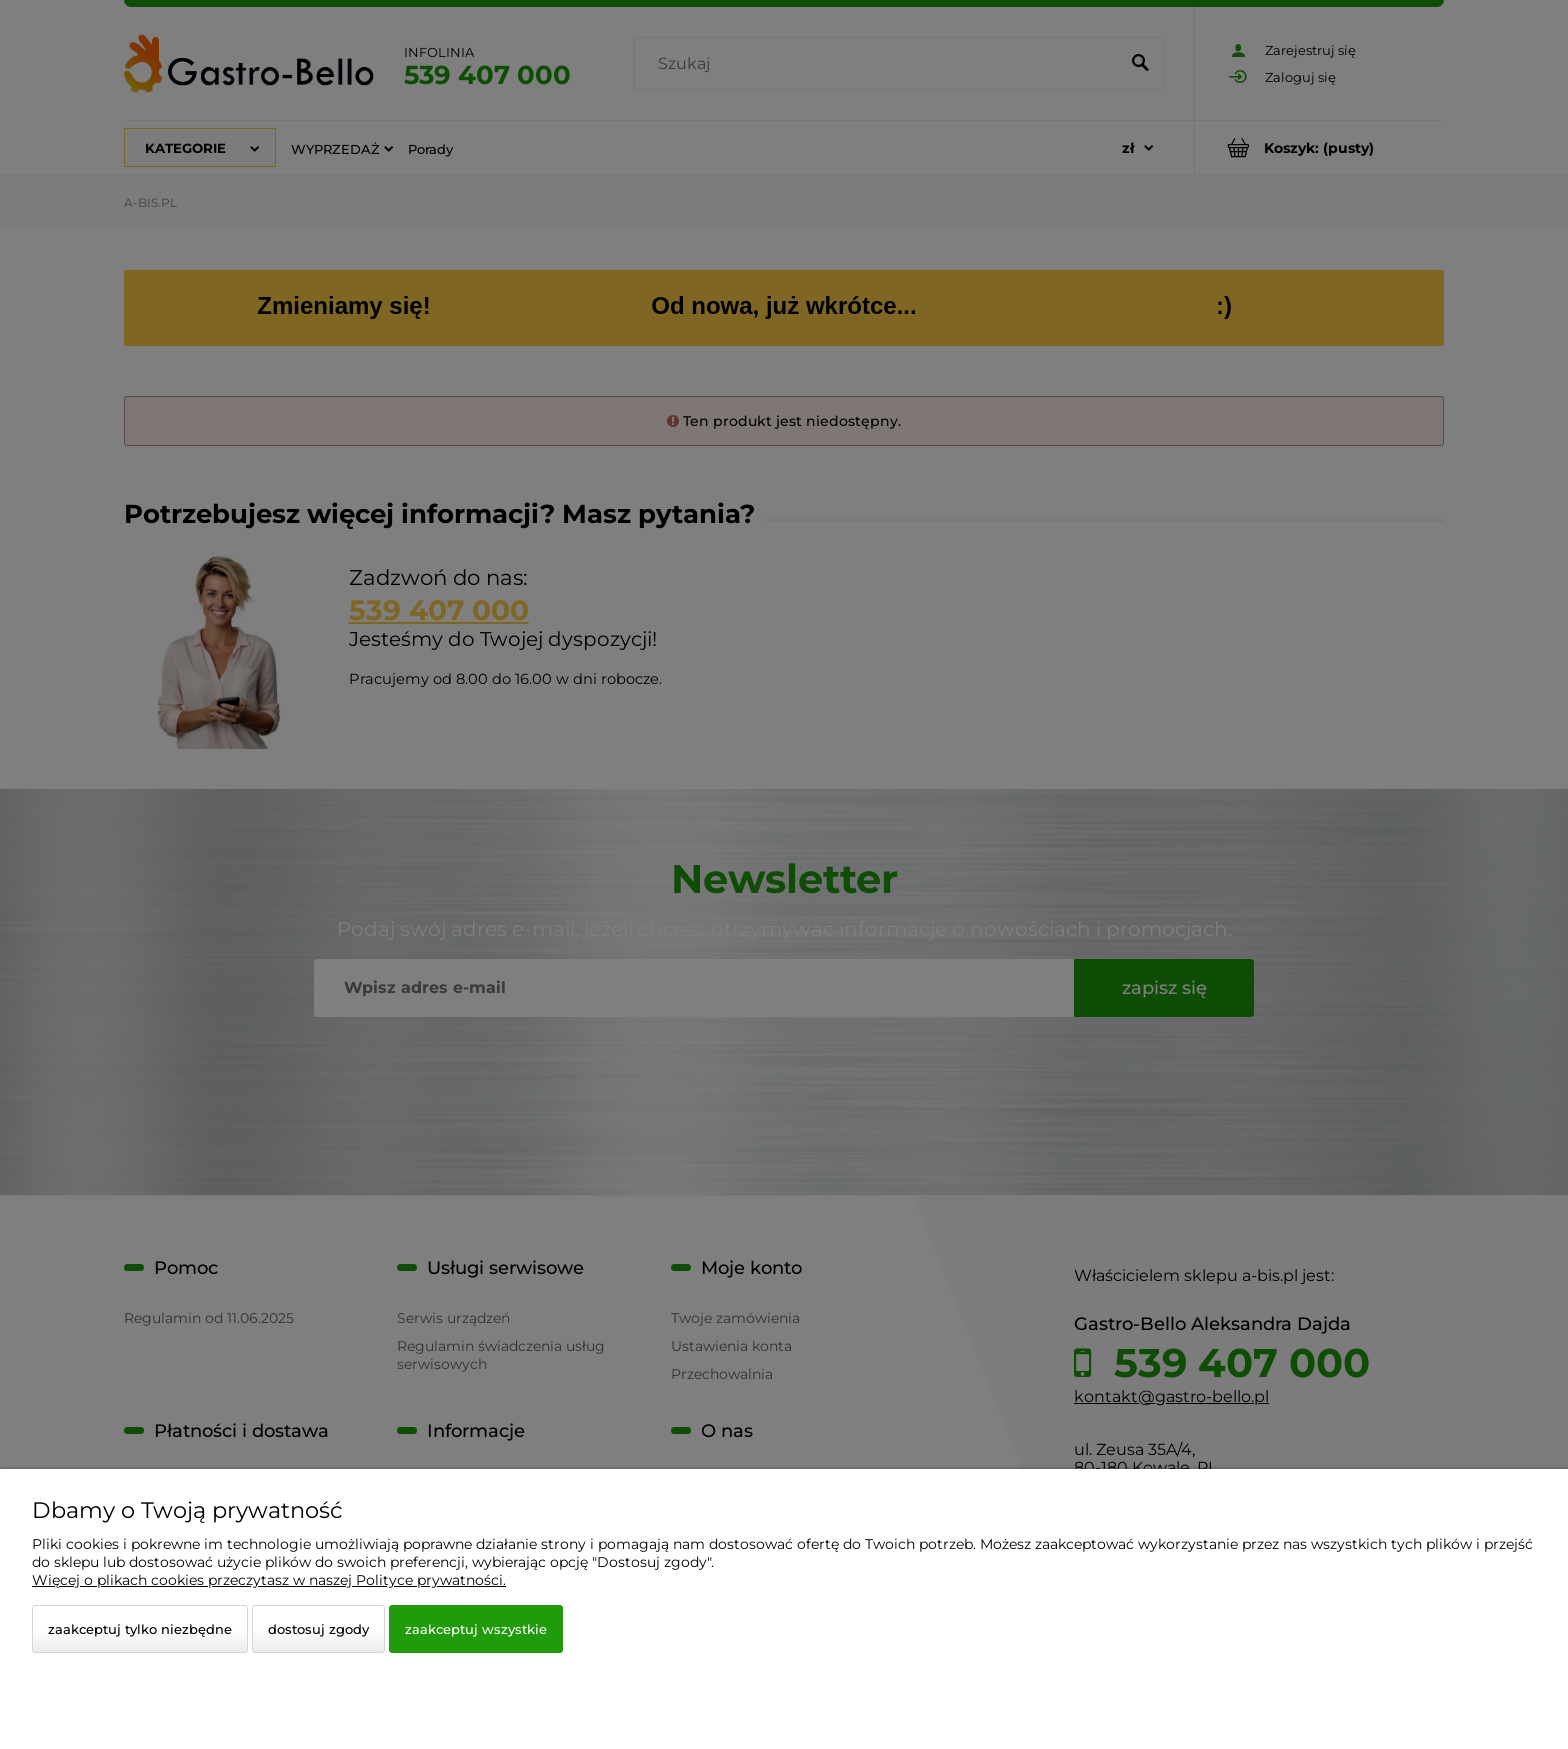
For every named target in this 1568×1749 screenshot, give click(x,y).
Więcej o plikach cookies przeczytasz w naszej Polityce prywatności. (269, 1580)
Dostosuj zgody (318, 1629)
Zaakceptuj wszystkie (476, 1629)
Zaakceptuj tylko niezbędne (140, 1629)
